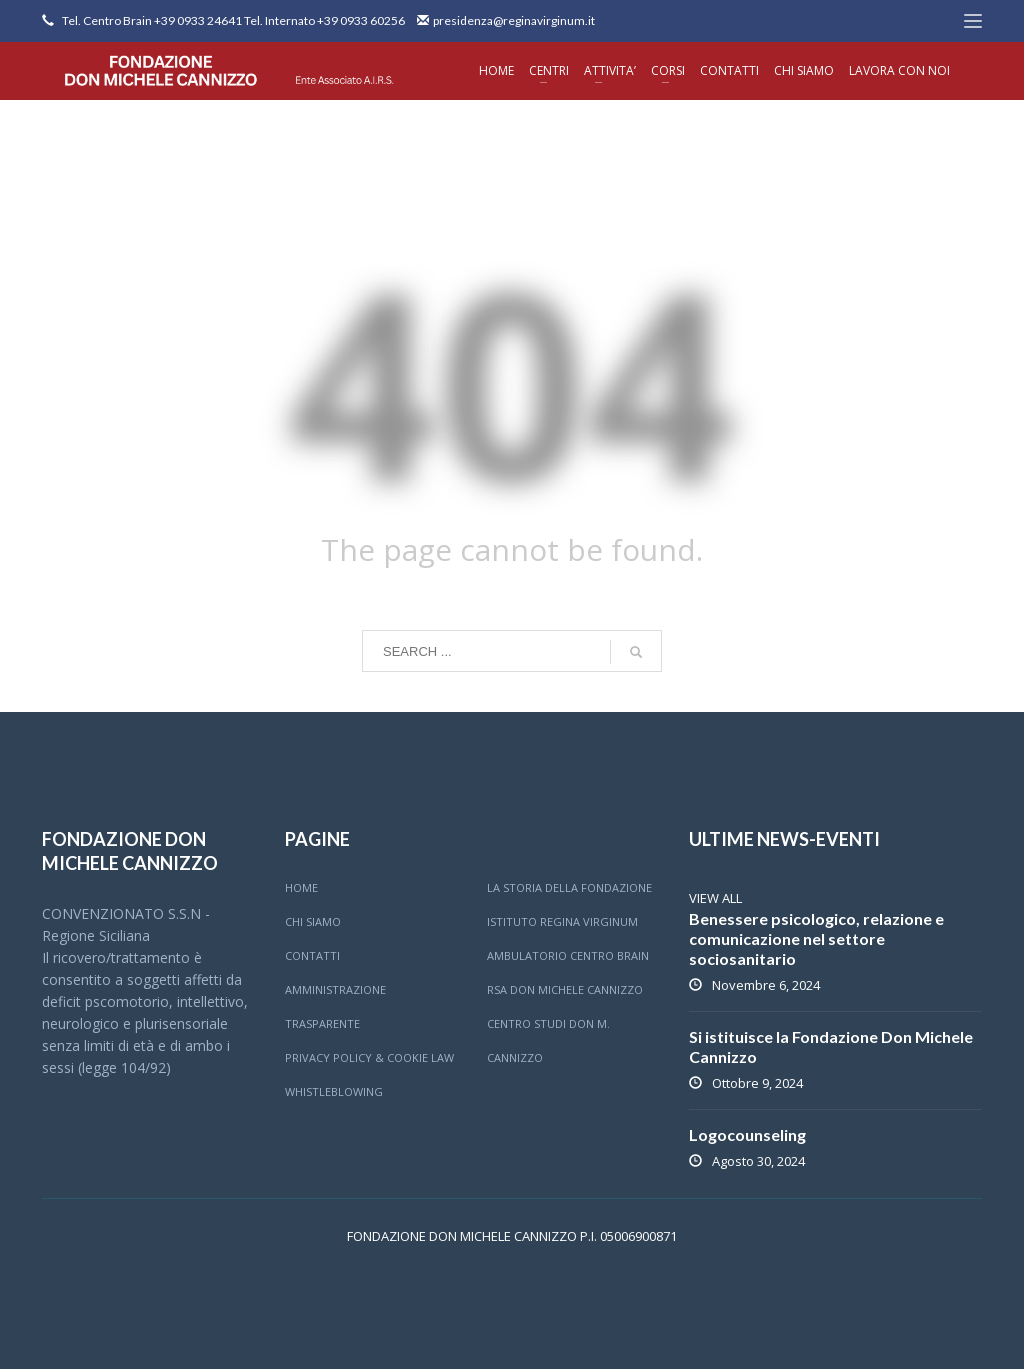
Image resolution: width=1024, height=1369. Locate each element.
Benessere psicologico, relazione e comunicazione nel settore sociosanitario (816, 938)
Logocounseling (747, 1134)
